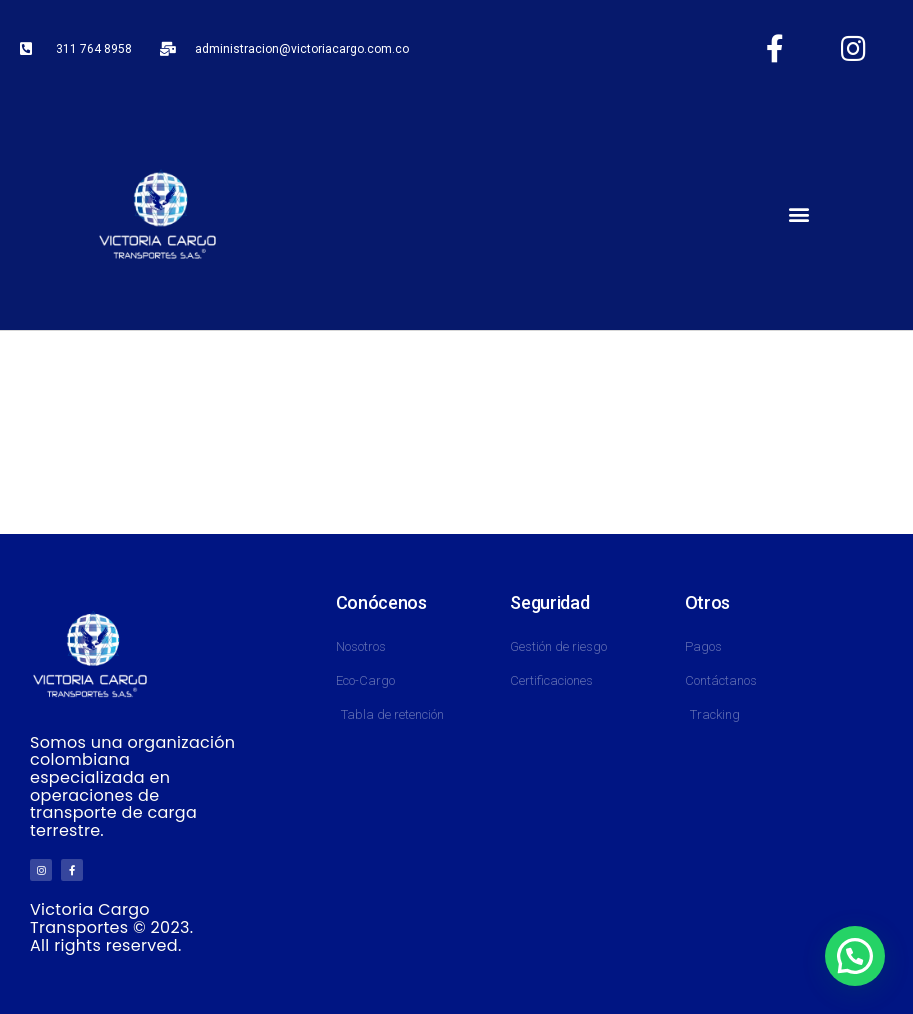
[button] (798, 214)
